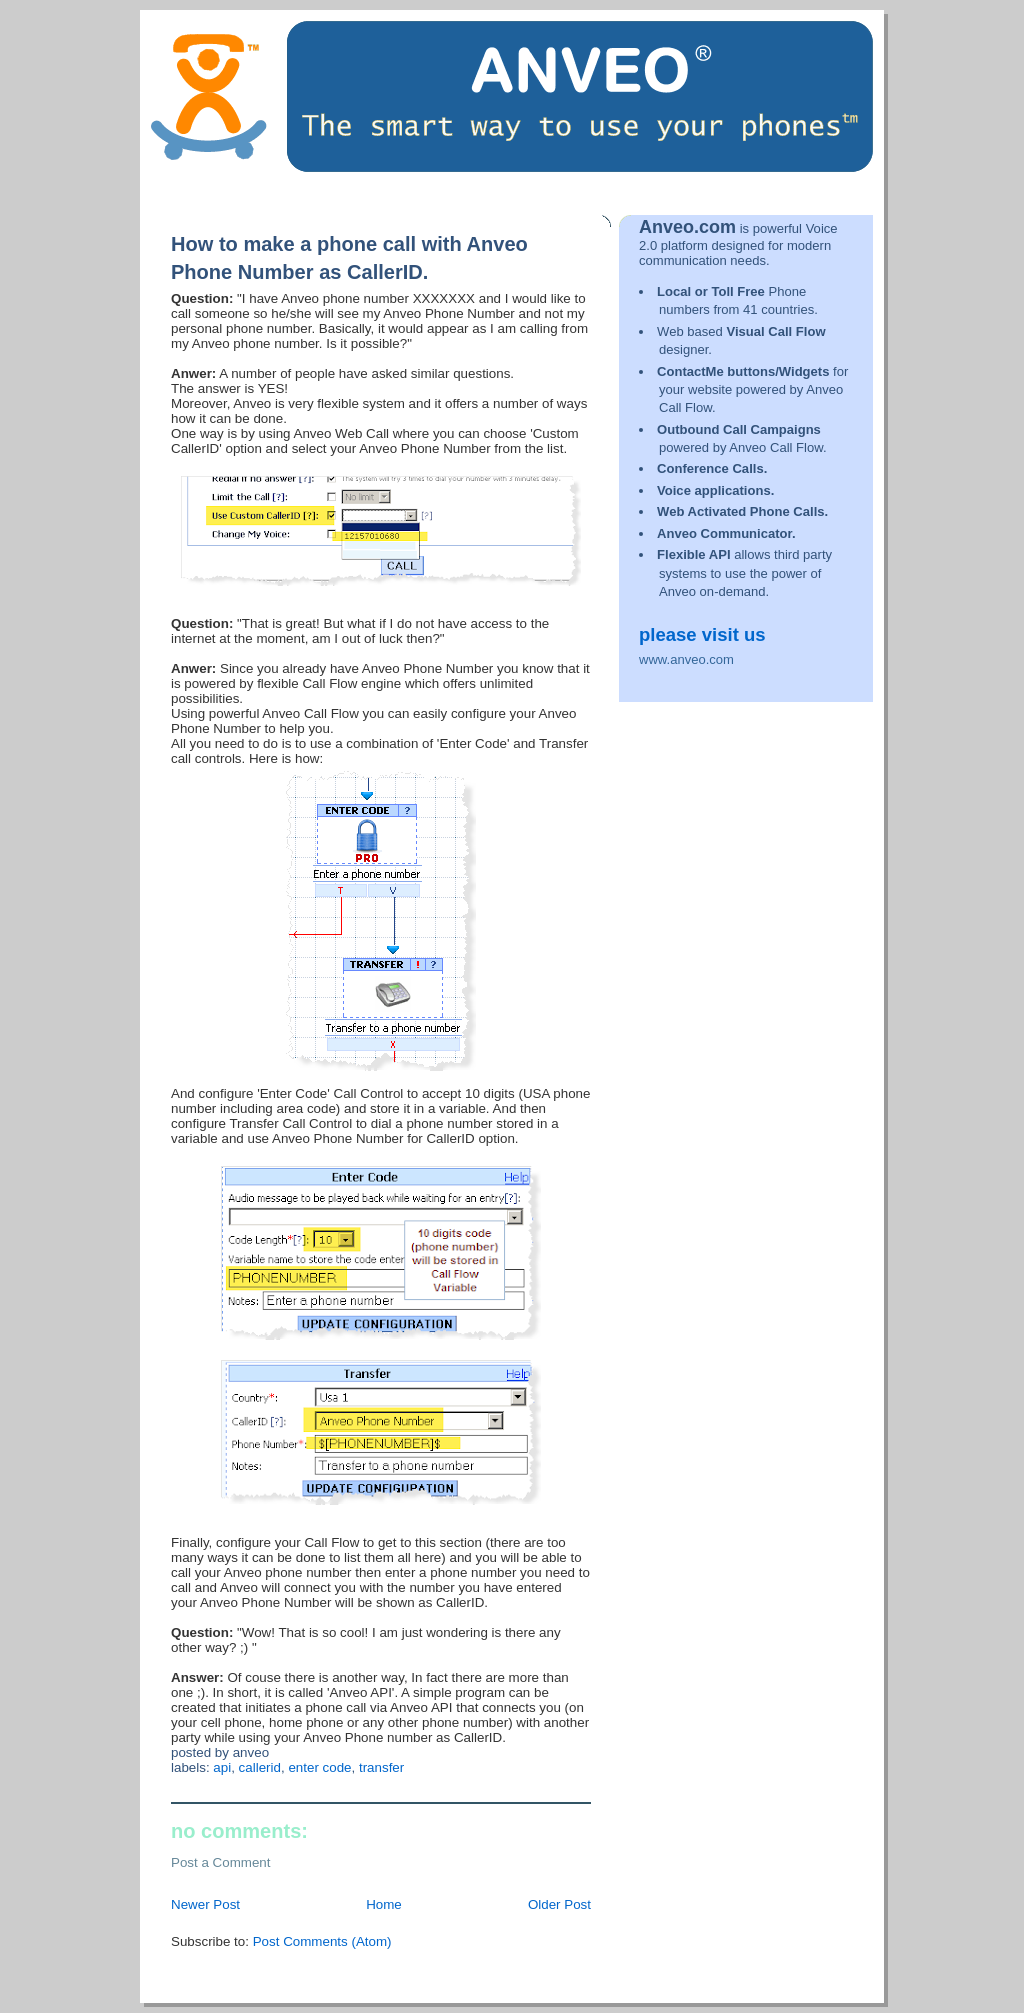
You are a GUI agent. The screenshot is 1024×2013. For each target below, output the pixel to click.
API (222, 1767)
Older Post (559, 1904)
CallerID (260, 1767)
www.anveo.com (686, 659)
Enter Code (319, 1767)
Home (384, 1904)
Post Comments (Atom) (322, 1941)
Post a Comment (221, 1862)
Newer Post (205, 1904)
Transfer (381, 1767)
